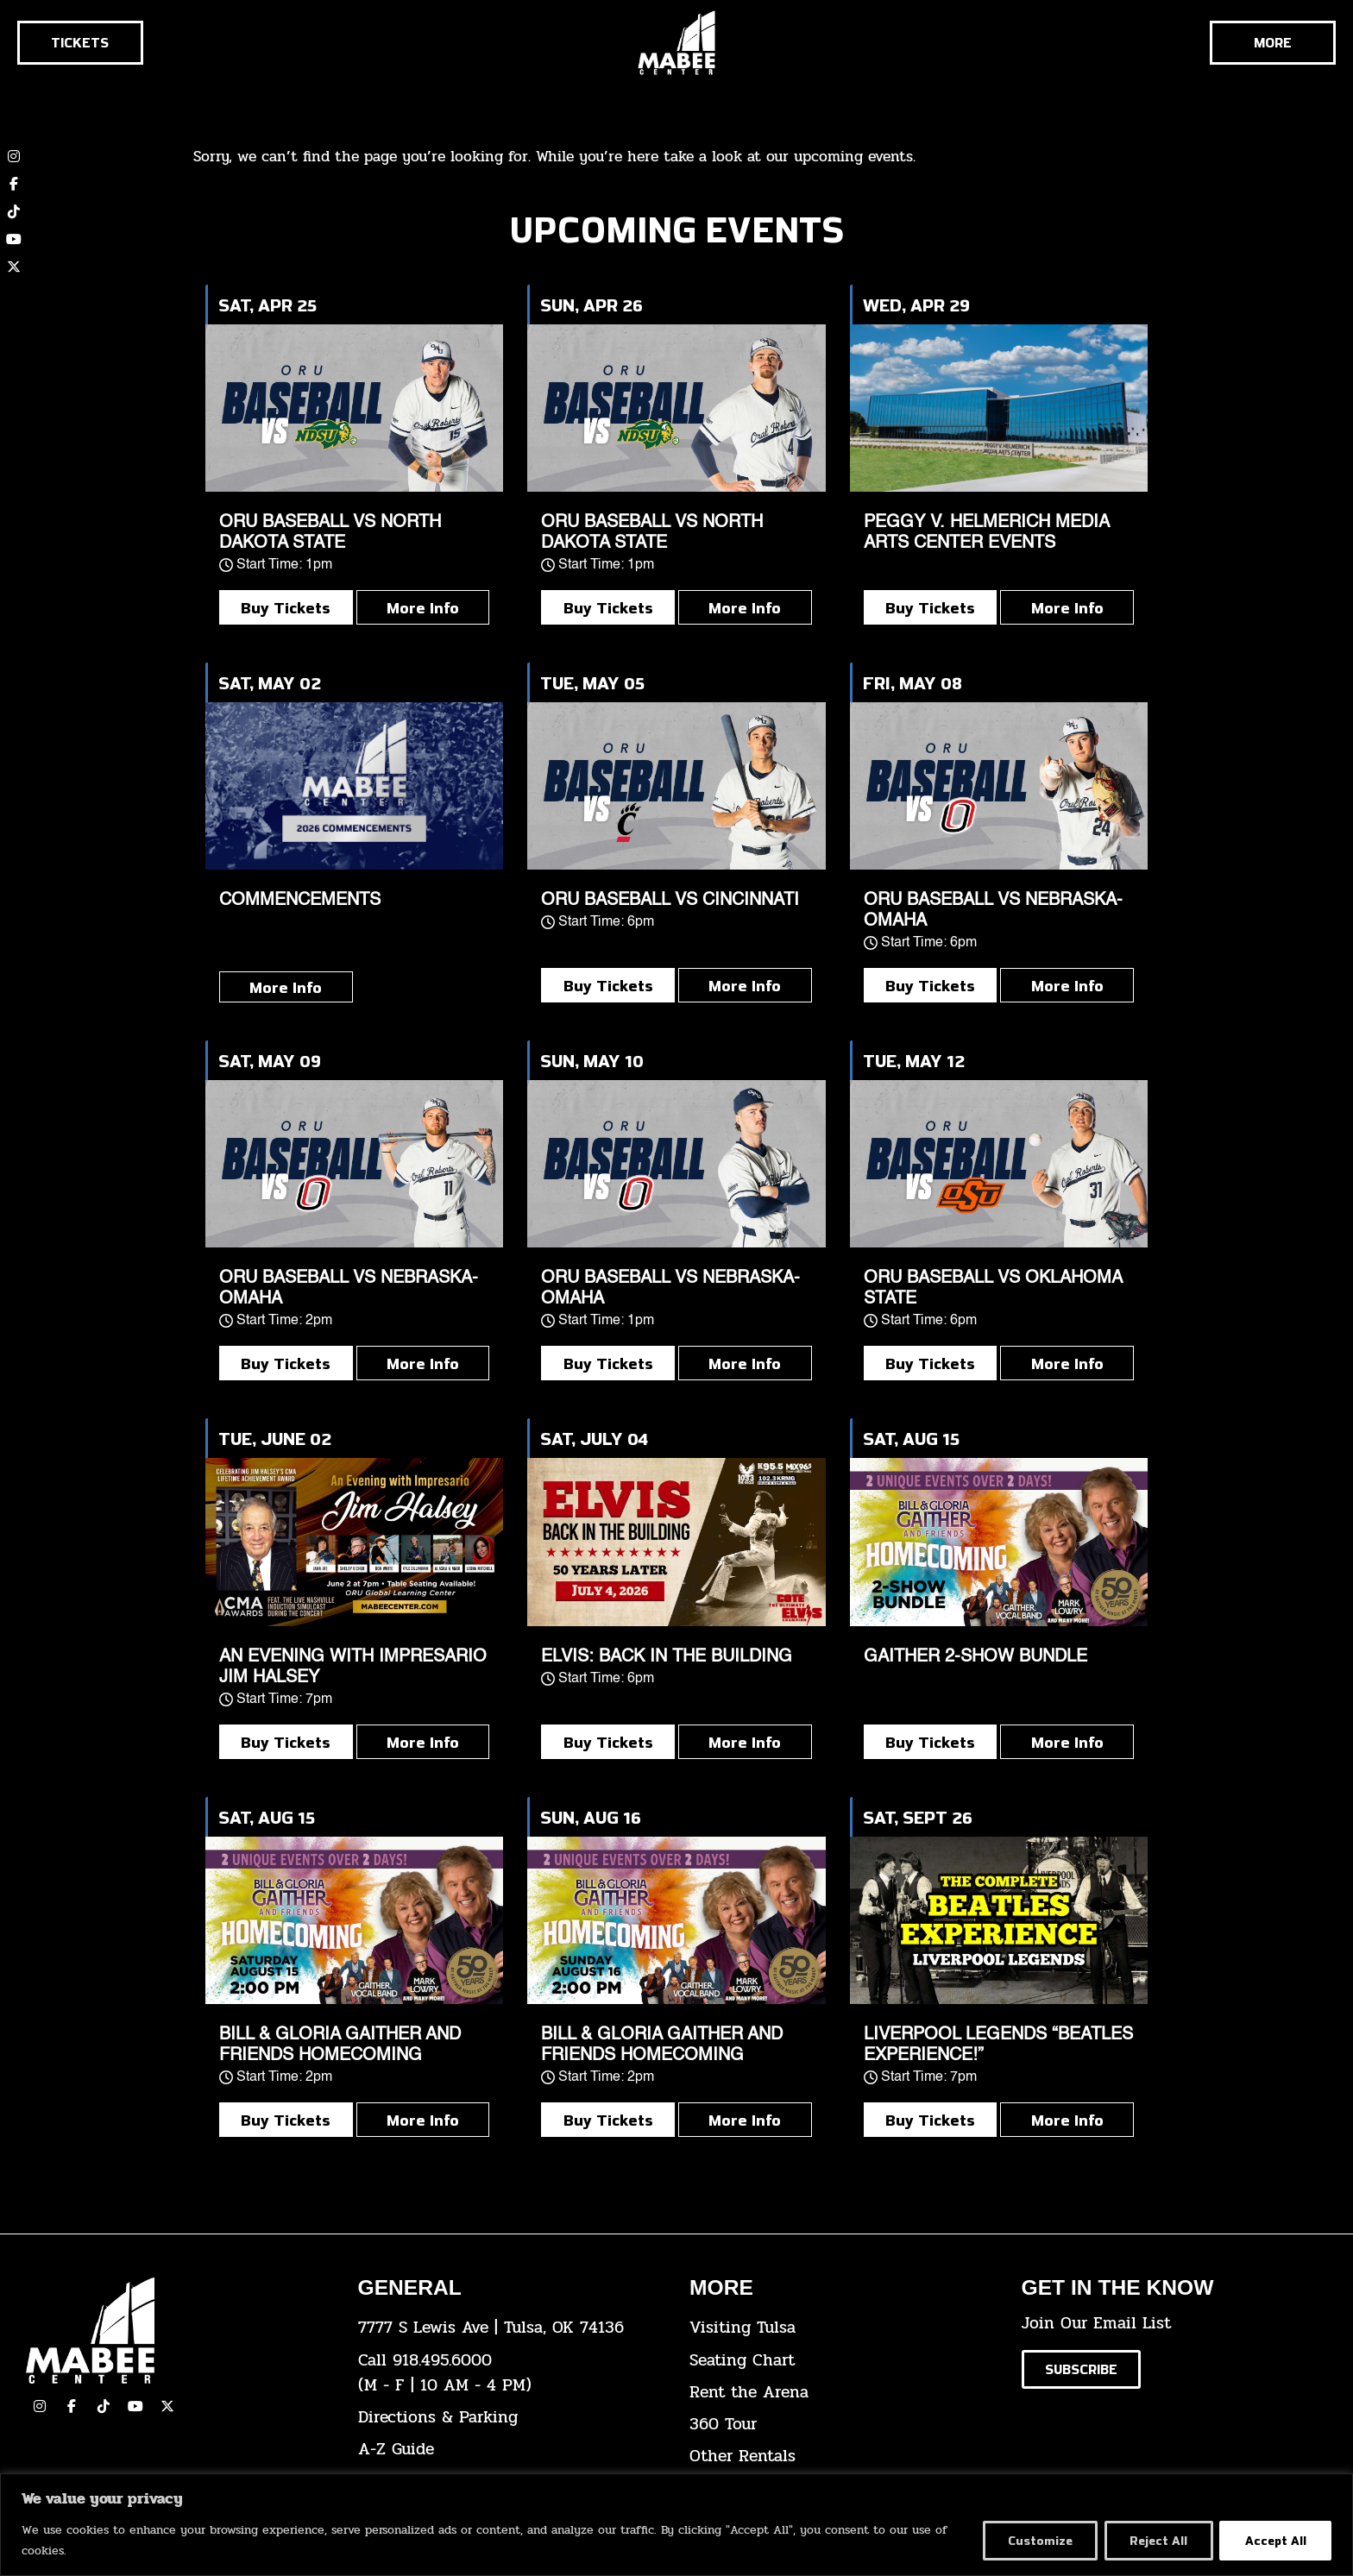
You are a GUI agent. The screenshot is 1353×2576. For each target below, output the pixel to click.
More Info (423, 607)
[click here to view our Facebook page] (14, 184)
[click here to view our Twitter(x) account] (167, 2406)
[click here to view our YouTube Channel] (135, 2406)
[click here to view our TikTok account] (14, 211)
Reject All (1157, 2540)
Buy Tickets (285, 607)
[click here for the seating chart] (842, 2360)
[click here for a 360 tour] (842, 2424)
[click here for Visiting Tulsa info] (842, 2327)
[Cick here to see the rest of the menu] (1272, 42)
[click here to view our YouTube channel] (14, 239)
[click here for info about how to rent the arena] (842, 2392)
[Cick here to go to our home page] (179, 2331)
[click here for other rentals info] (842, 2456)
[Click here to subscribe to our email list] (1081, 2369)
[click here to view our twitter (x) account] (14, 266)
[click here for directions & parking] (511, 2417)
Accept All (1275, 2540)
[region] (676, 2524)
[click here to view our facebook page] (71, 2406)
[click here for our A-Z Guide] (511, 2449)
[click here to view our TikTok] (103, 2406)
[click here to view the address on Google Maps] (511, 2327)
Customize (1036, 2540)
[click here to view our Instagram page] (39, 2406)
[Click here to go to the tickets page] (80, 42)
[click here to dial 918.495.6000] (511, 2373)
